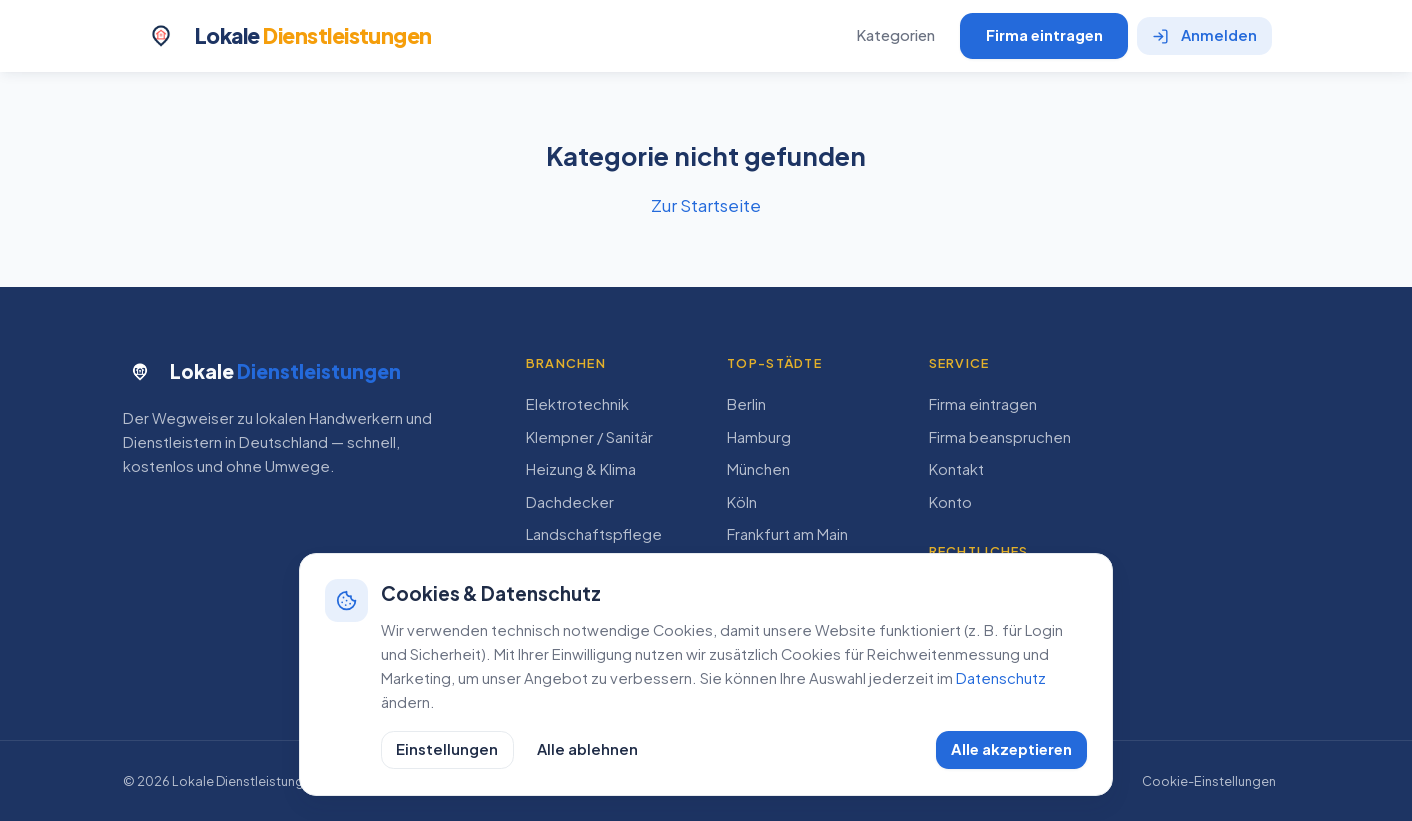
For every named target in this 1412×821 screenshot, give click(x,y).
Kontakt (956, 469)
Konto (950, 502)
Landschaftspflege (594, 534)
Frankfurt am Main (787, 534)
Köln (742, 502)
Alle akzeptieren (1011, 749)
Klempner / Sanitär (589, 437)
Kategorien (895, 35)
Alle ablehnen (587, 749)
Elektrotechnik (577, 404)
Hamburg (759, 437)
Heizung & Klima (581, 469)
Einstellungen (447, 749)
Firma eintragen (1044, 35)
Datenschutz (1001, 678)
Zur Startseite (706, 205)
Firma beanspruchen (1000, 437)
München (758, 469)
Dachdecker (570, 502)
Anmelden (1205, 35)
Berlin (746, 404)
